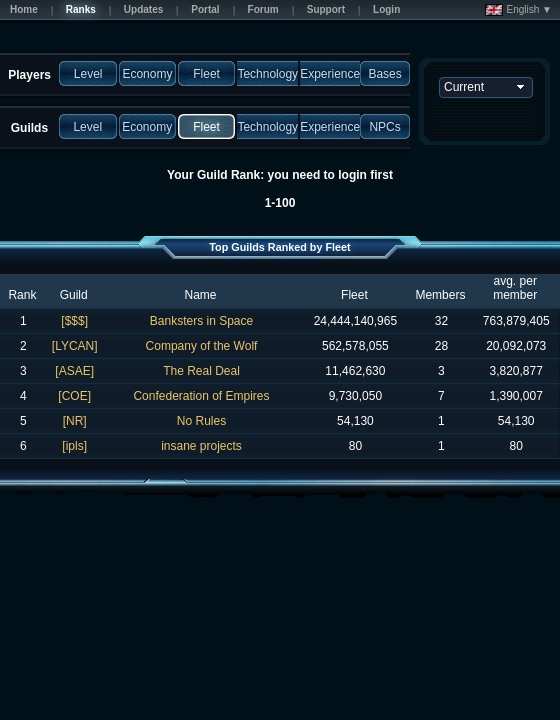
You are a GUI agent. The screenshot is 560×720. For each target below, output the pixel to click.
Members (440, 295)
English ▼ (518, 10)
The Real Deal (201, 371)
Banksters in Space (201, 321)
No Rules (201, 421)
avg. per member (515, 288)
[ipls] (74, 446)
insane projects (201, 446)
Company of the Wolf (202, 346)
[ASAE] (74, 371)
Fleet (354, 295)
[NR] (75, 421)
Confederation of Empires (201, 396)
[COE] (74, 396)
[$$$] (74, 321)
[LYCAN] (75, 346)
